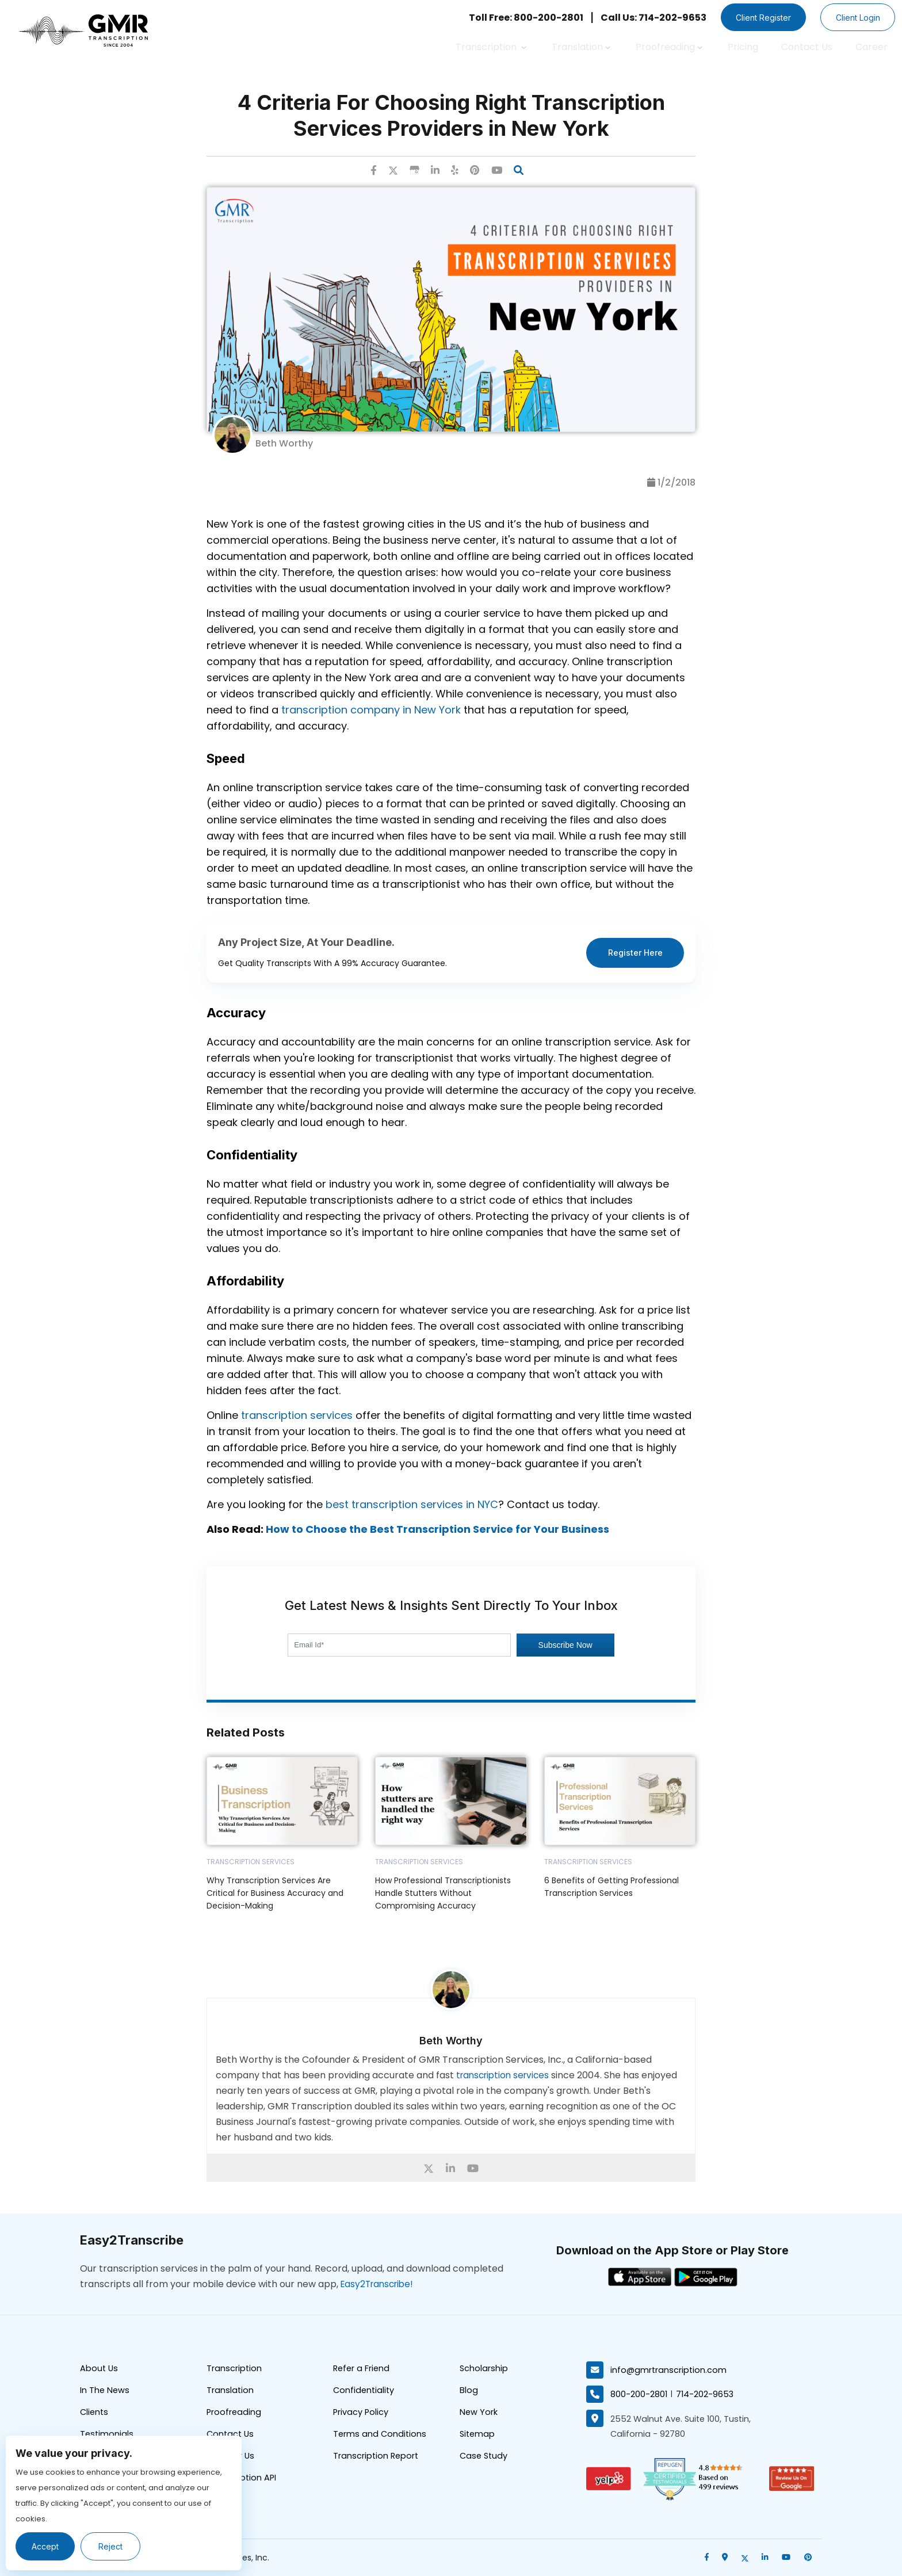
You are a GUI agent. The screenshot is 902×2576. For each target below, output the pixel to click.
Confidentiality (364, 2392)
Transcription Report (377, 2459)
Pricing (743, 47)
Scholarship (484, 2370)
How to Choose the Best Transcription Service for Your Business (437, 1529)
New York (479, 2415)
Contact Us (806, 47)
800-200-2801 (639, 2394)
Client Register (755, 17)
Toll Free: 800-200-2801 (515, 17)
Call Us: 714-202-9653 (642, 17)
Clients (95, 2415)
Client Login (855, 17)
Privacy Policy (361, 2415)
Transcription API (242, 2482)
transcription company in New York (371, 710)
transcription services (297, 1416)
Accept (46, 2546)
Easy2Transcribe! (380, 2284)
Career (871, 47)
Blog (469, 2392)
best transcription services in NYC (412, 1505)
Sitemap (478, 2437)
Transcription (491, 47)
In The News (105, 2392)
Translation (581, 47)
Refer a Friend (362, 2370)
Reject (114, 2546)
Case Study (485, 2459)
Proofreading (669, 47)
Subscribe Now (565, 1645)
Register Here (635, 953)
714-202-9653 (705, 2394)
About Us (99, 2370)
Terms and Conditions (380, 2437)
